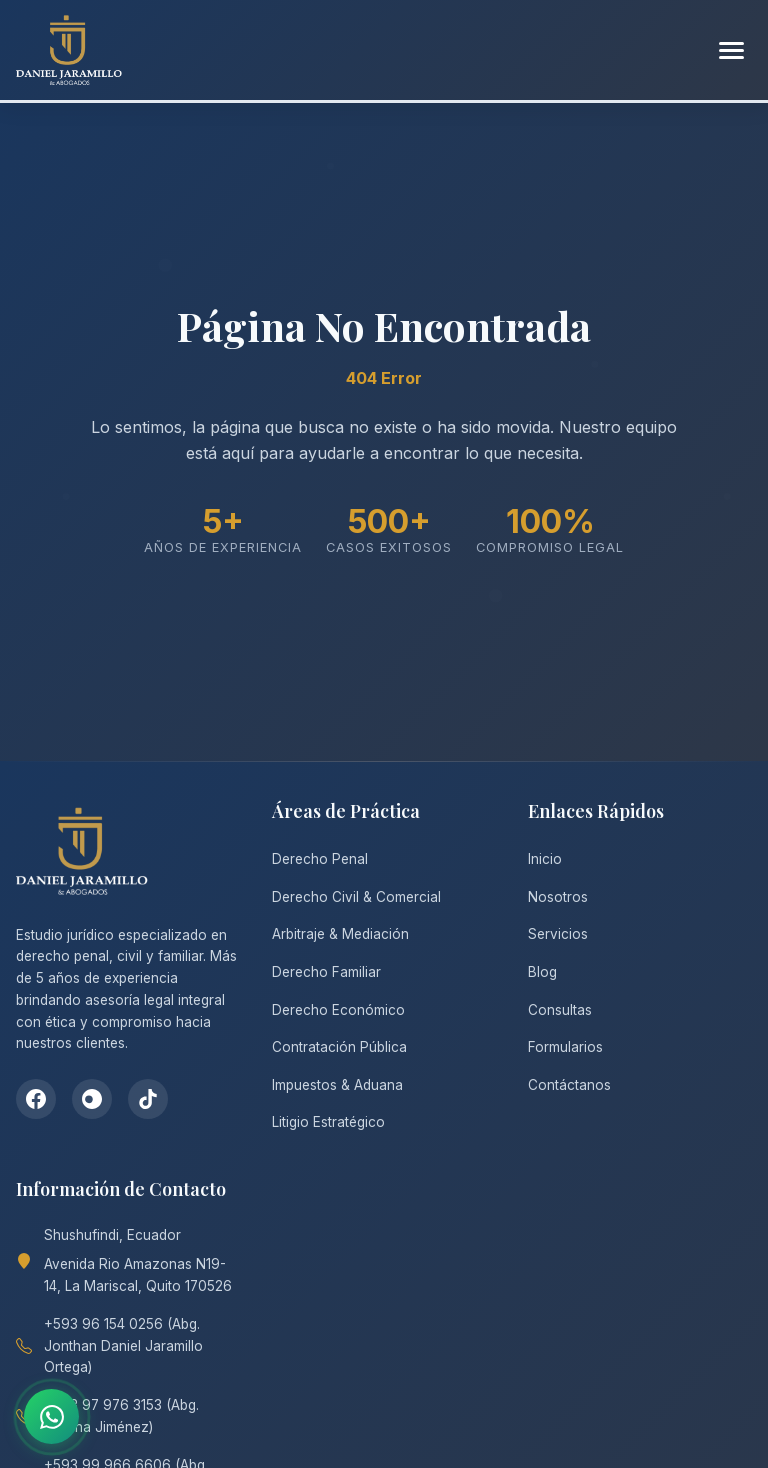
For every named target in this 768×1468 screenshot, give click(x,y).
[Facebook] (36, 1099)
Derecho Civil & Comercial (356, 897)
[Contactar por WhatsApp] (51, 1416)
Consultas (560, 1010)
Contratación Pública (339, 1047)
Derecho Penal (320, 859)
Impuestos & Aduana (337, 1085)
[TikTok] (148, 1099)
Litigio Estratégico (328, 1122)
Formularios (565, 1047)
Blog (542, 972)
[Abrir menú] (731, 50)
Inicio (545, 859)
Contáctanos (569, 1085)
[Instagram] (92, 1099)
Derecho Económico (338, 1010)
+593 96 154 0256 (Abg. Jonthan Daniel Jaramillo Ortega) (123, 1346)
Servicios (558, 934)
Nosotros (558, 897)
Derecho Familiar (326, 972)
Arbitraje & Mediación (340, 934)
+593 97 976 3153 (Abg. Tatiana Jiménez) (121, 1416)
